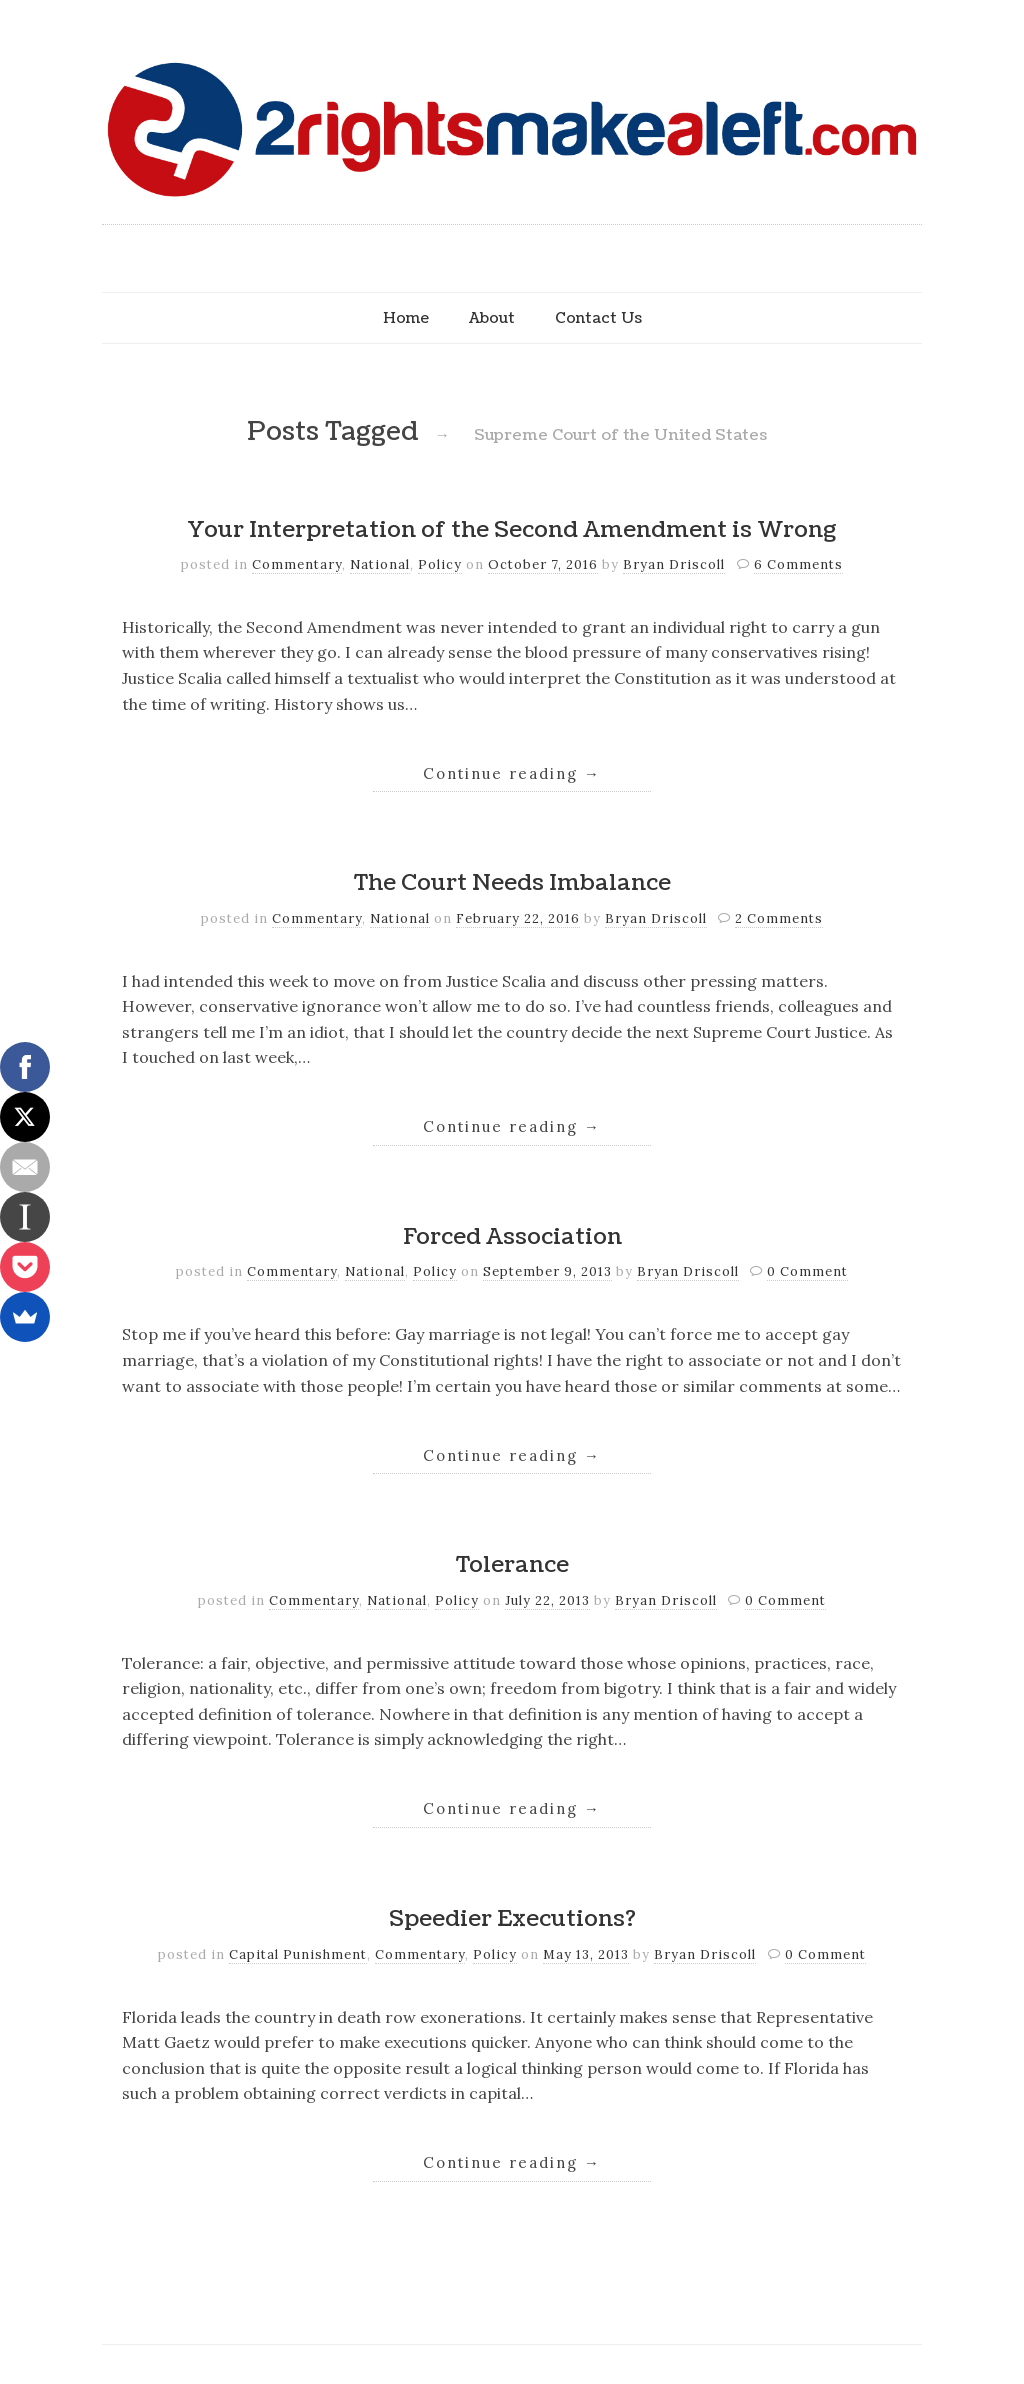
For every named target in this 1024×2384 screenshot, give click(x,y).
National (380, 564)
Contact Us (598, 318)
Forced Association (512, 1237)
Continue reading (512, 773)
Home (406, 318)
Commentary (297, 564)
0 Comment (807, 1271)
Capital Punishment (298, 1954)
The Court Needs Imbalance (512, 883)
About (492, 318)
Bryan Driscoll (674, 564)
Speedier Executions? (512, 1919)
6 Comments (798, 564)
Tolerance (512, 1565)
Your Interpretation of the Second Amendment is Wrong (512, 530)
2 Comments (779, 918)
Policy (440, 564)
